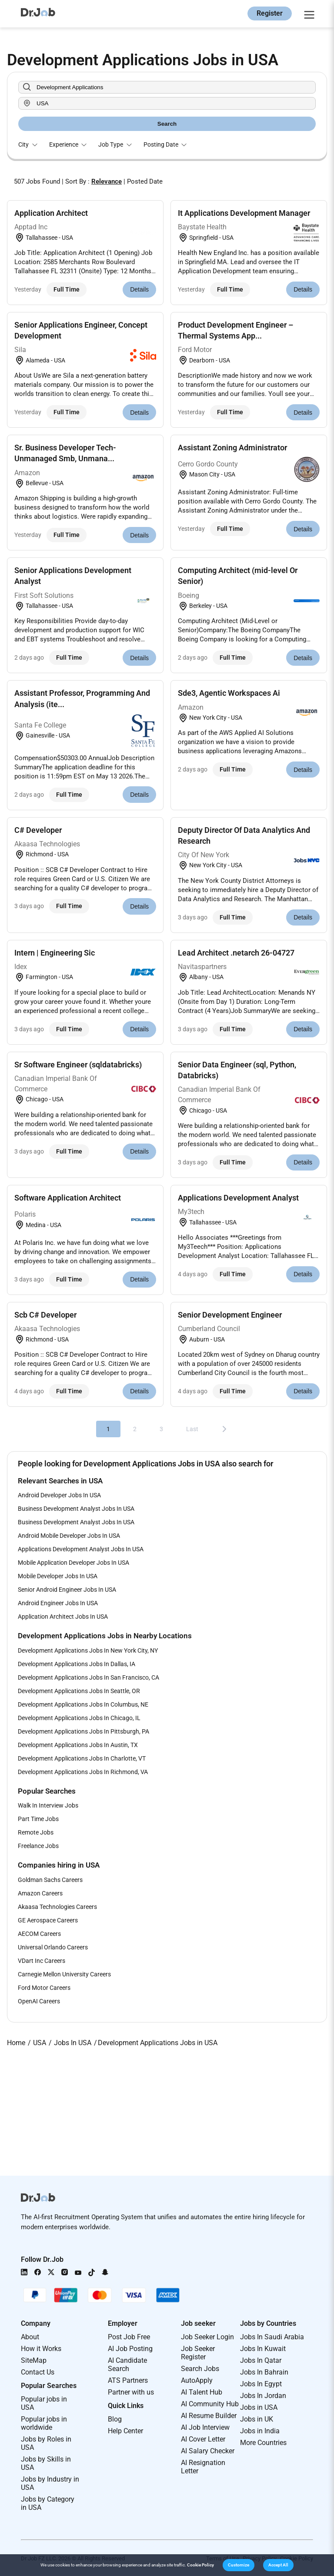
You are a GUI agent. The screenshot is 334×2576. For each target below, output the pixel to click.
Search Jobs (200, 2369)
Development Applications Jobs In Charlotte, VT (82, 1758)
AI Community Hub (210, 2404)
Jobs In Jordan (263, 2396)
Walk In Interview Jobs (48, 1805)
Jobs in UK (256, 2419)
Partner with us (131, 2392)
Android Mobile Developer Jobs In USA (69, 1535)
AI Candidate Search (127, 2364)
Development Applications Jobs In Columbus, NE (83, 1704)
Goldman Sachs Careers (50, 1879)
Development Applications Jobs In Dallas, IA (76, 1663)
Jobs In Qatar (260, 2360)
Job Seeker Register (198, 2353)
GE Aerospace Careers (48, 1920)
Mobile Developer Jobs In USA (57, 1576)
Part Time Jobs (38, 1818)
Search (167, 124)
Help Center (125, 2431)
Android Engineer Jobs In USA (58, 1603)
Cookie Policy (200, 2565)
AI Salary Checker (207, 2451)
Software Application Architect (67, 1197)
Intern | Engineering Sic (54, 952)
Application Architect (51, 213)
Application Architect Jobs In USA (63, 1616)
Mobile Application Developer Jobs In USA (73, 1562)
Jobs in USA (258, 2407)
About (30, 2337)
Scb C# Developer (45, 1314)
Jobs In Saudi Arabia (272, 2337)
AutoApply (197, 2380)
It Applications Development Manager (244, 213)
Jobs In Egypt (261, 2384)
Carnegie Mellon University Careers (64, 1974)
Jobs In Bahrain (264, 2372)
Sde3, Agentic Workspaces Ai (229, 693)
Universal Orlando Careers (53, 1947)
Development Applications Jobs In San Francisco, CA (88, 1677)
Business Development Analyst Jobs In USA (76, 1508)
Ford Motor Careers (44, 1987)
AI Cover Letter (203, 2439)
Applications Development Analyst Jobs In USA (81, 1549)
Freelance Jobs (38, 1845)
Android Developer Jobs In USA (59, 1495)
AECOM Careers (39, 1933)
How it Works (41, 2349)
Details (139, 289)
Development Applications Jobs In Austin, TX (78, 1744)
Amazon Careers (40, 1893)
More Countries (263, 2442)
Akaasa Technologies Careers (57, 1906)
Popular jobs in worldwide (44, 2423)
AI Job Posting (130, 2349)
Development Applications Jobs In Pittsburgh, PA (83, 1731)
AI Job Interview (205, 2427)
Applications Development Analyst (238, 1197)
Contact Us (37, 2372)
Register (270, 13)
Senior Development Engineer (230, 1314)
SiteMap (34, 2360)
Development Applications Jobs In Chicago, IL (79, 1717)
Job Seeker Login (207, 2337)
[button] (238, 2565)
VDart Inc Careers (41, 1960)
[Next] (224, 1429)
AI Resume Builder (209, 2416)
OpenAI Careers (39, 2001)
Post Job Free (129, 2337)
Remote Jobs (35, 1832)
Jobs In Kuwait (263, 2349)
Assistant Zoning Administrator (232, 447)
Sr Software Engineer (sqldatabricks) (78, 1064)
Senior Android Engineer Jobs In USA (67, 1589)
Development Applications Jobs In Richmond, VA (83, 1771)
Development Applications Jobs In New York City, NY (88, 1650)
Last (192, 1429)
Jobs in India (260, 2431)
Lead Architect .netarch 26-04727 (236, 952)
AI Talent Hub (201, 2392)
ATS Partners (128, 2380)
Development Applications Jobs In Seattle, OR (79, 1690)
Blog (115, 2419)
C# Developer (38, 830)
